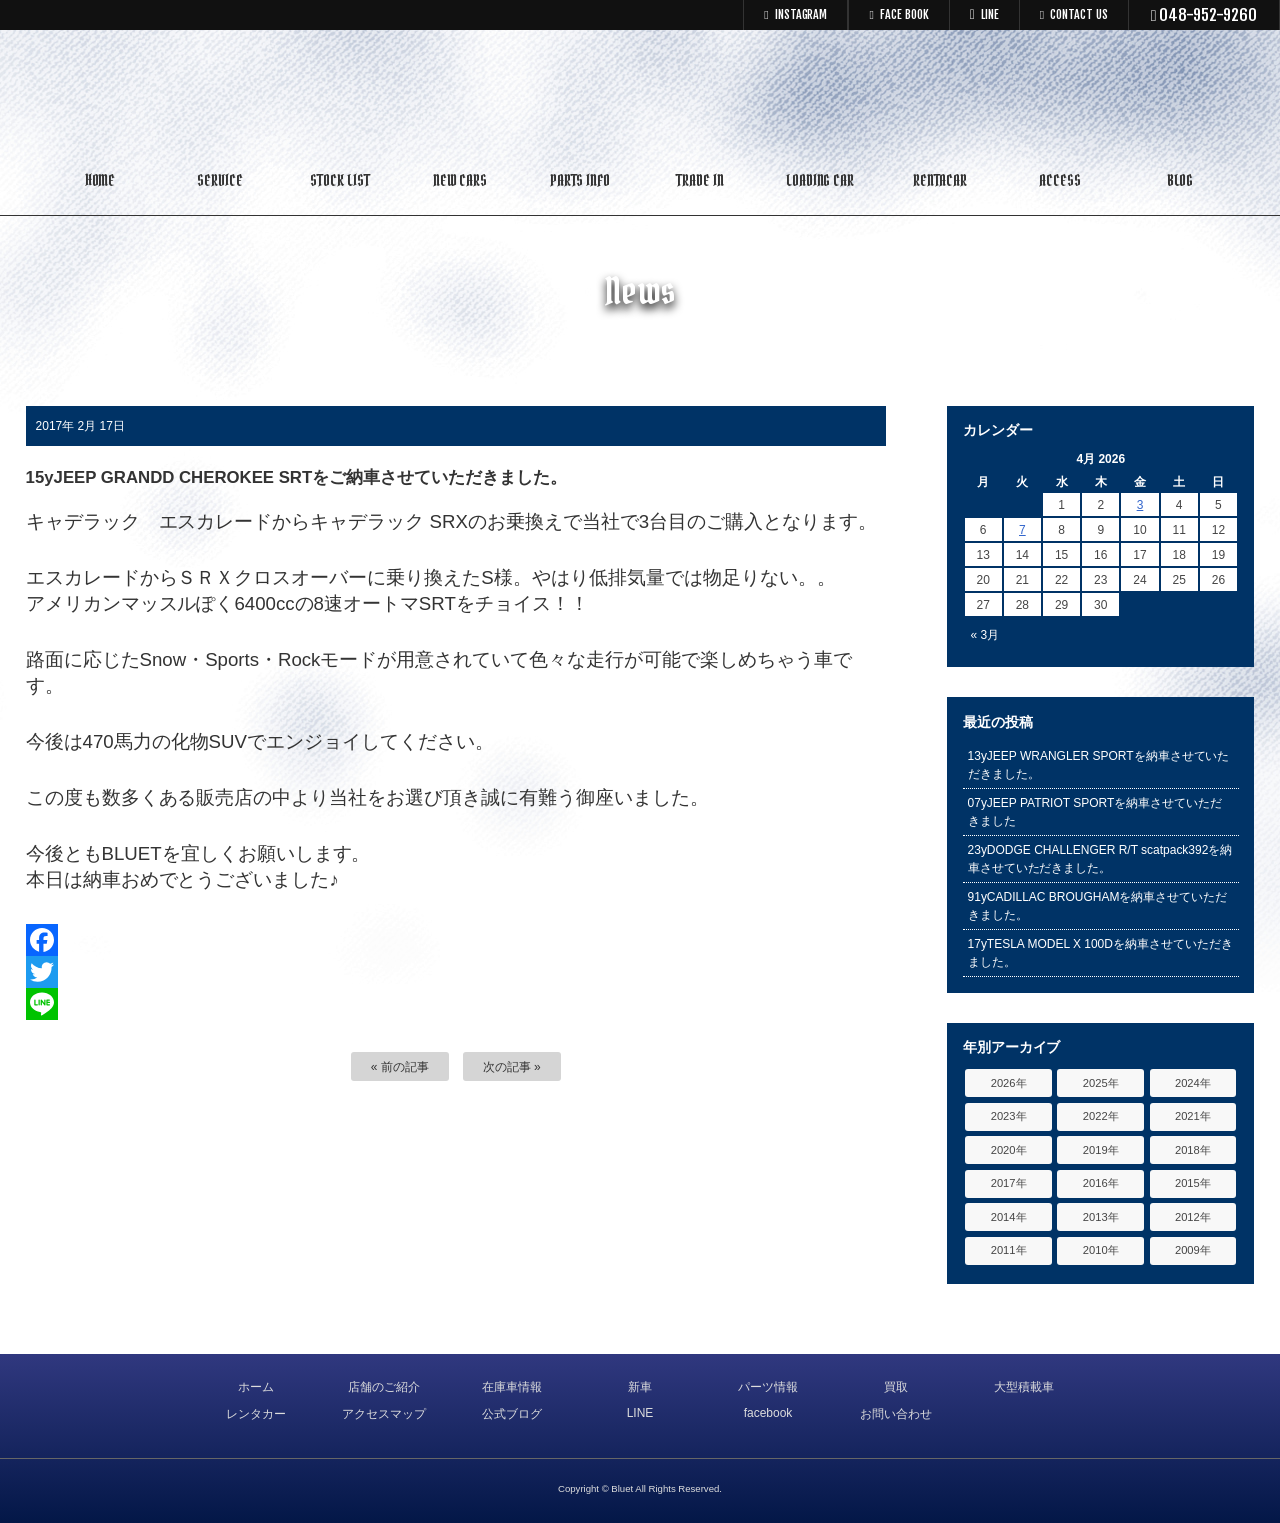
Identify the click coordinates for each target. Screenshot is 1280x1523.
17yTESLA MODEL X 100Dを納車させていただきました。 (1100, 953)
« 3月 (985, 635)
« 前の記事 (400, 1067)
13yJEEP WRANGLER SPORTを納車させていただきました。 (1099, 765)
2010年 (1101, 1250)
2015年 (1193, 1183)
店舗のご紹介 (384, 1387)
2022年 (1101, 1116)
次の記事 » (512, 1067)
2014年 (1009, 1217)
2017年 (1009, 1183)
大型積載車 (1024, 1387)
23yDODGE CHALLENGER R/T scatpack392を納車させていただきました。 (1100, 859)
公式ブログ (512, 1414)
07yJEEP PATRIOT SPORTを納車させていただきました (1095, 812)
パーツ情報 (768, 1387)
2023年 (1009, 1116)
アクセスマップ (384, 1414)
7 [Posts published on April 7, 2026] (1022, 530)
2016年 (1101, 1183)
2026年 (1009, 1083)
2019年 (1101, 1150)
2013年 (1101, 1217)
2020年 (1009, 1150)
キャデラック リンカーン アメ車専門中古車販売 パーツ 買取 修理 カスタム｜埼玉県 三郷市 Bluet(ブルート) (640, 95)
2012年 (1193, 1217)
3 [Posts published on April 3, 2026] (1140, 505)
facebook (768, 1413)
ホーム (256, 1387)
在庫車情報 (512, 1387)
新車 (640, 1387)
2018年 (1193, 1150)
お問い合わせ (896, 1414)
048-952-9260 (1204, 15)
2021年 (1193, 1116)
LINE (640, 1413)
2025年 (1101, 1083)
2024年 (1193, 1083)
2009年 (1193, 1250)
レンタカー (256, 1414)
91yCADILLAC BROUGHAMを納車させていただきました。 (1098, 906)
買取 (896, 1387)
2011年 (1009, 1250)
